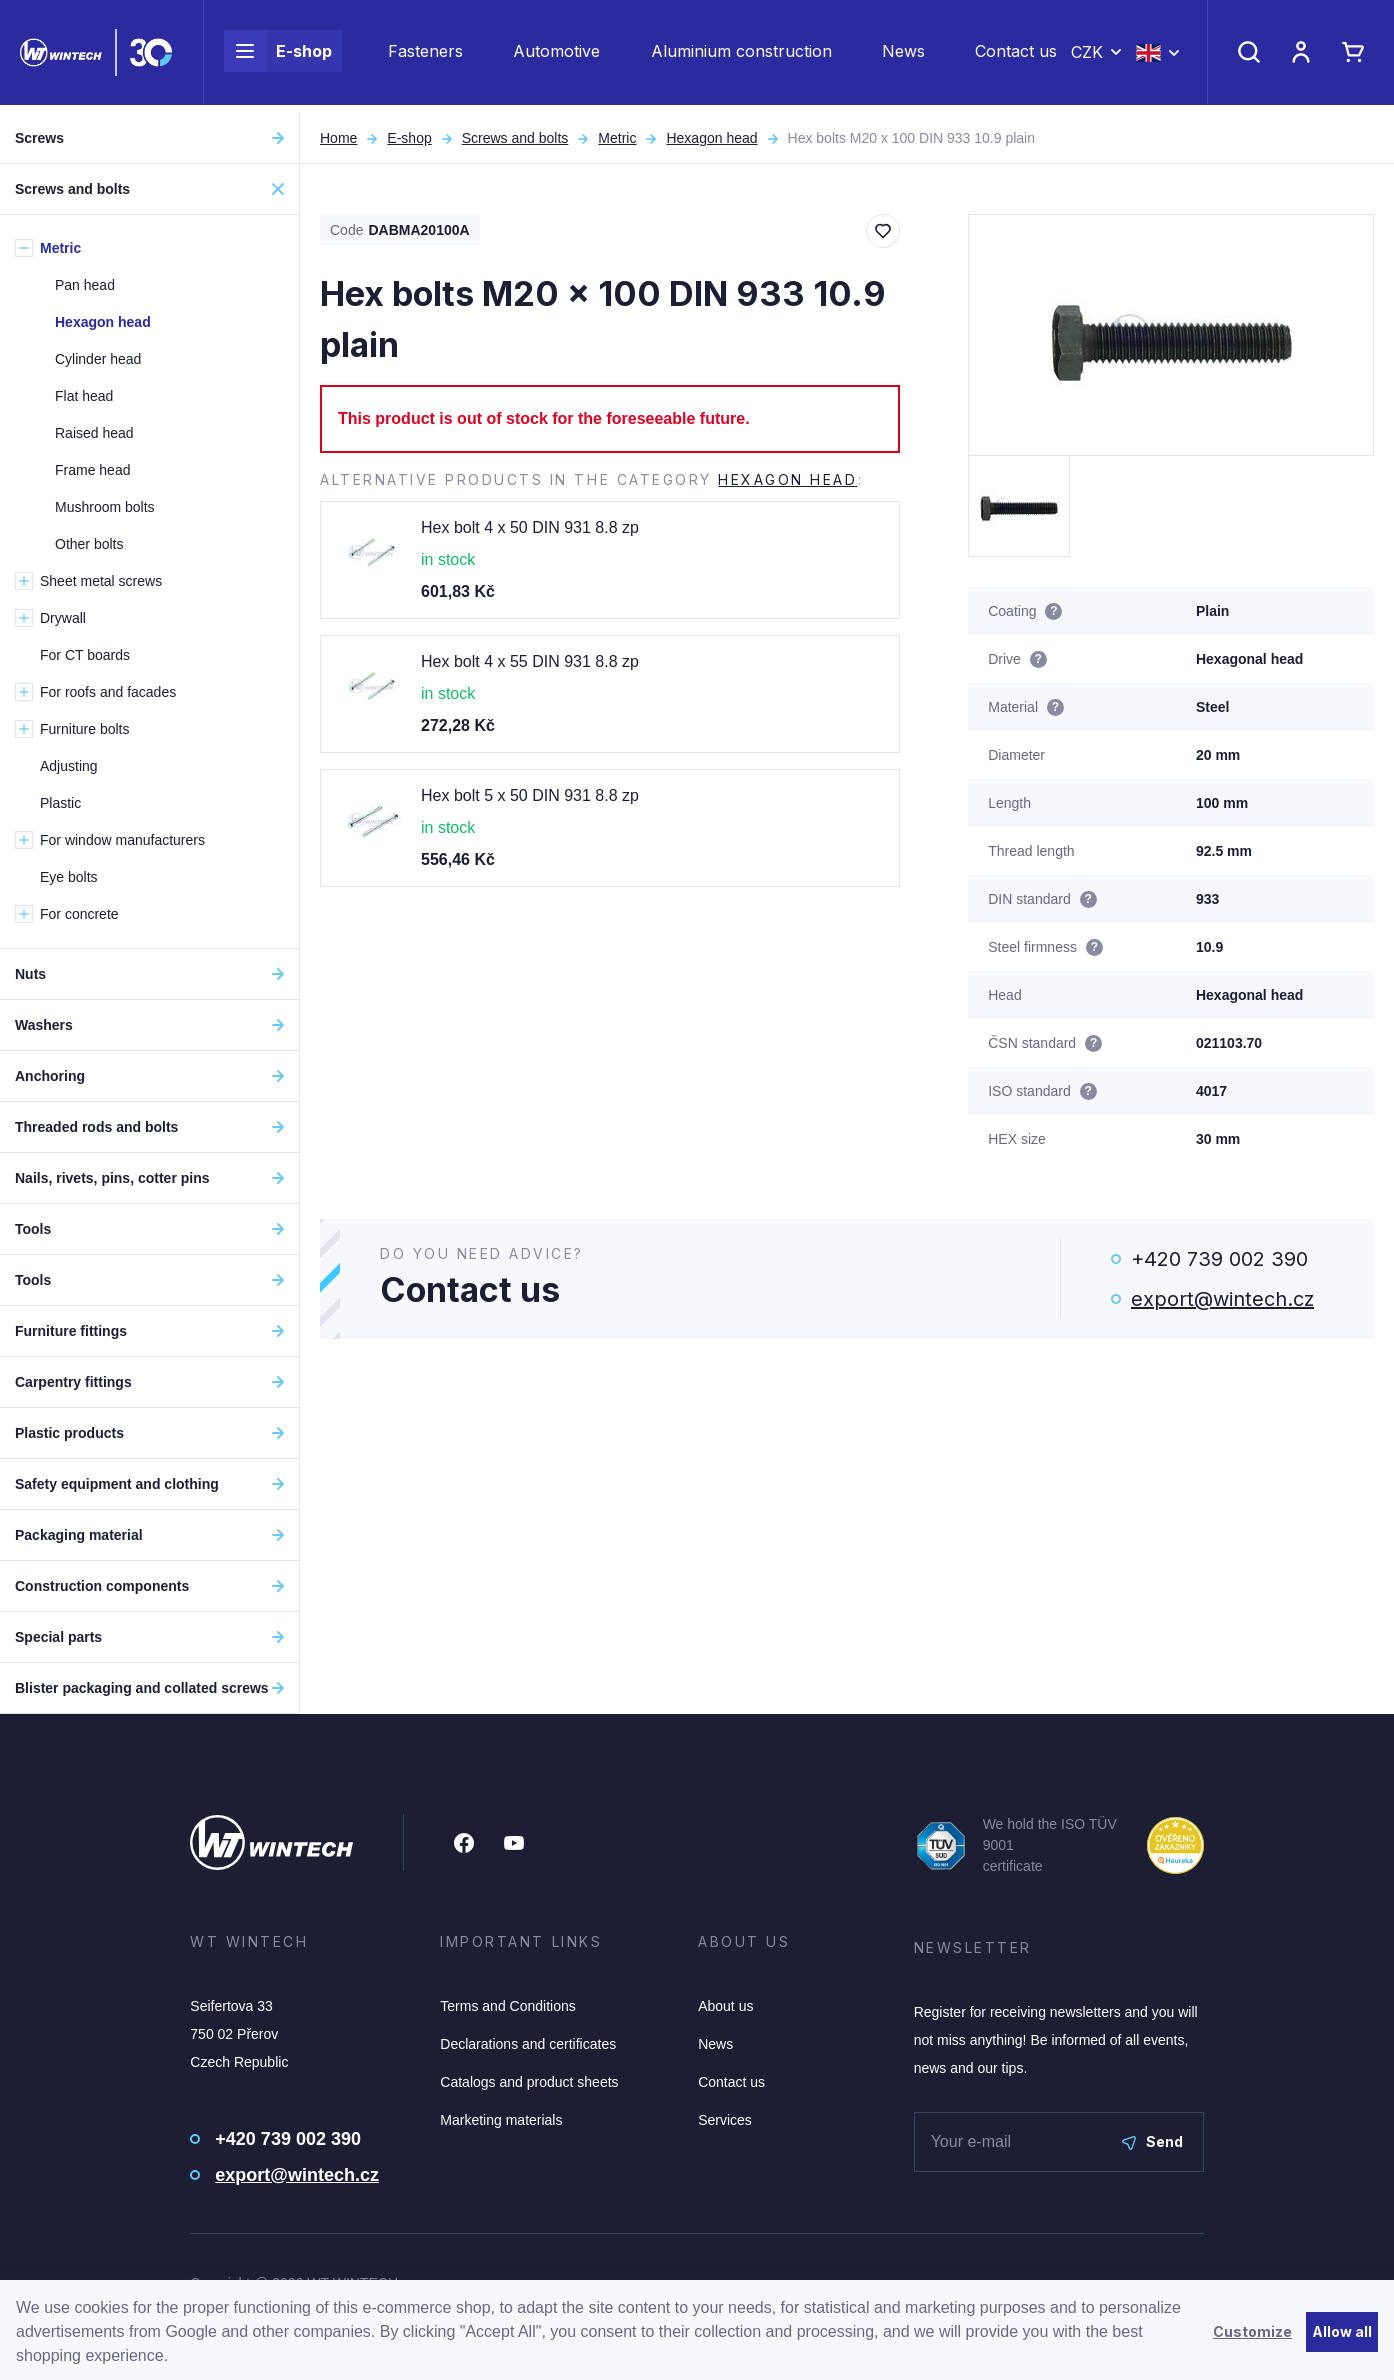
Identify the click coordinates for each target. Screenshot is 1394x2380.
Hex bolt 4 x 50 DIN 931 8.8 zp (530, 527)
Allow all (1342, 2331)
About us (725, 2006)
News (903, 56)
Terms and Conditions (507, 2006)
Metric (617, 138)
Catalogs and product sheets (529, 2082)
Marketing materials (501, 2120)
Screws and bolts (515, 138)
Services (725, 2120)
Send (1152, 2141)
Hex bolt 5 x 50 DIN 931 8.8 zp (530, 795)
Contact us (1016, 56)
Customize (1252, 2331)
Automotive (556, 56)
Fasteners (425, 56)
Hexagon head (711, 138)
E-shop (278, 56)
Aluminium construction (741, 56)
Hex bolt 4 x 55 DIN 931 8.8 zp (530, 661)
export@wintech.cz (1222, 1299)
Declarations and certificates (528, 2044)
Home (338, 138)
